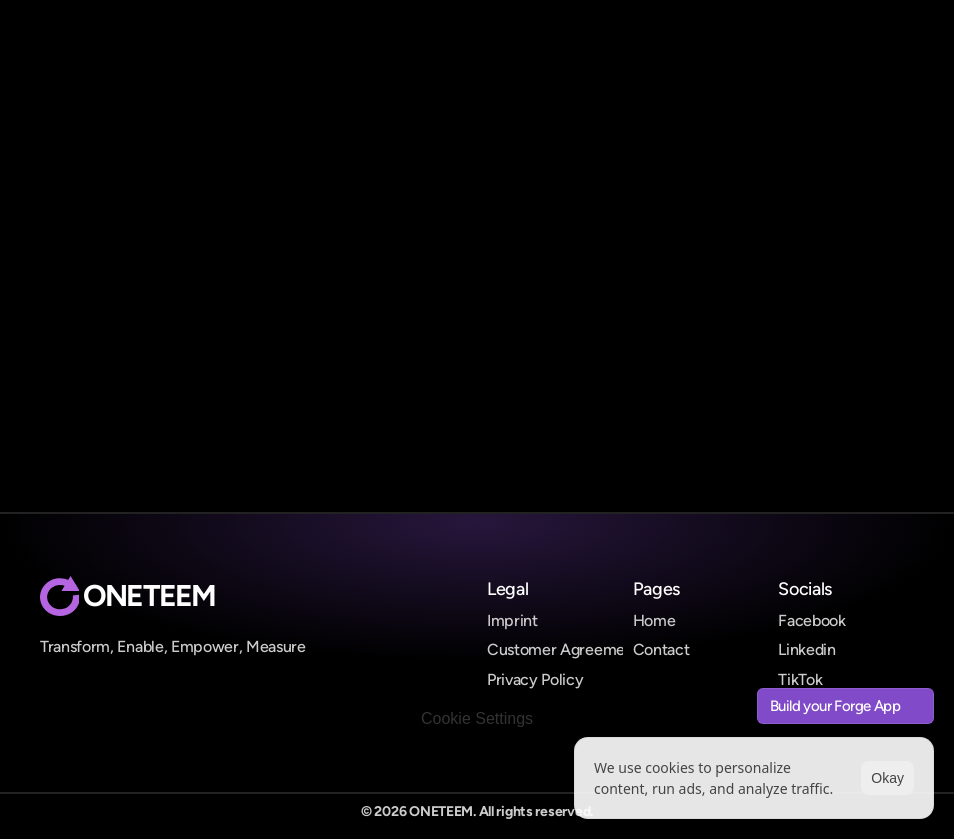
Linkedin (806, 649)
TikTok (800, 679)
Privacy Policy (535, 679)
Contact (661, 649)
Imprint (512, 620)
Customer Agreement (563, 649)
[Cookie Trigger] (477, 719)
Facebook (811, 620)
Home (654, 620)
